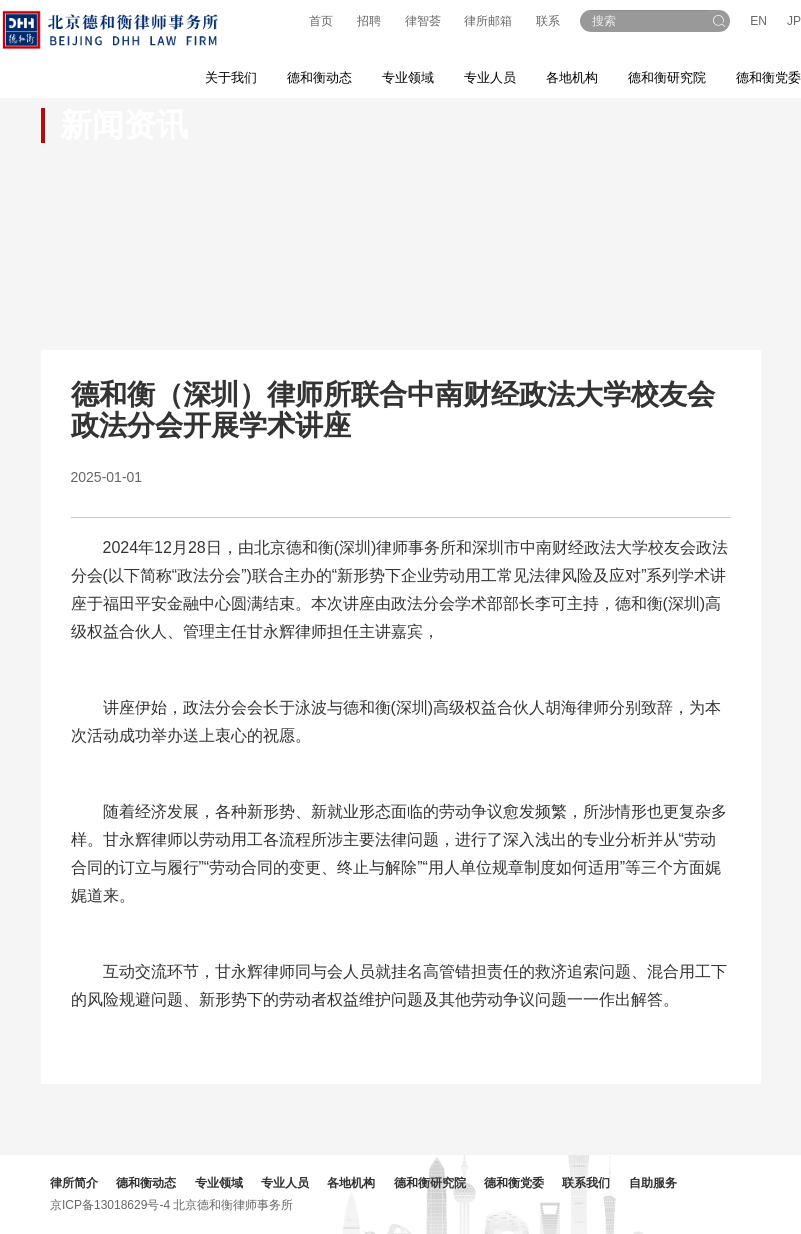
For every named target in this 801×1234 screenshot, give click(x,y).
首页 (321, 21)
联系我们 (586, 1183)
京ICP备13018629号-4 (110, 1205)
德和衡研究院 (430, 1183)
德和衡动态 (146, 1183)
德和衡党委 (514, 1183)
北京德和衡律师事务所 (233, 1205)
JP (794, 21)
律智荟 (423, 21)
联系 (548, 21)
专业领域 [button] (408, 77)
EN (758, 21)
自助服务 (653, 1183)
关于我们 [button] (231, 77)
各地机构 (572, 77)
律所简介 (74, 1183)
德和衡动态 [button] (319, 77)
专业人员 (490, 77)
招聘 (369, 21)
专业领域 (219, 1183)
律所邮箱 (488, 21)
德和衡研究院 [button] (667, 77)
